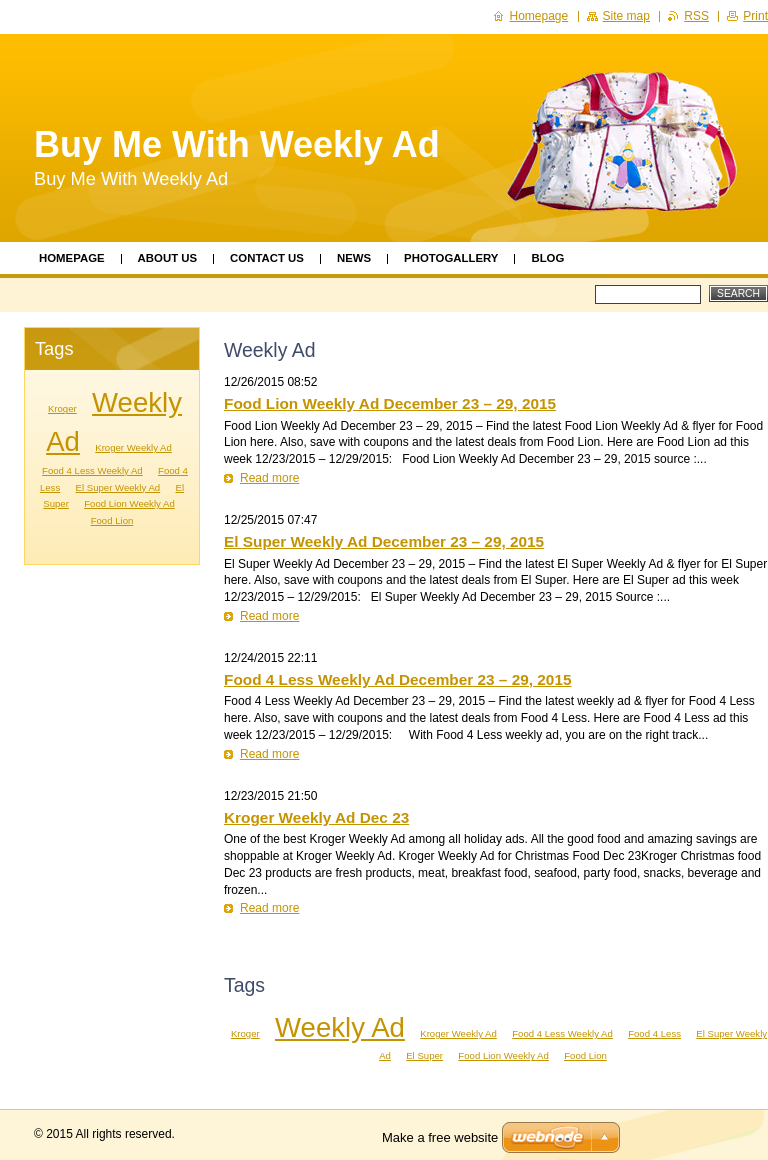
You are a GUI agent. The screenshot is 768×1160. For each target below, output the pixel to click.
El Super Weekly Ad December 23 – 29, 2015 (384, 541)
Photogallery (451, 258)
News (354, 258)
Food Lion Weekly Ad (503, 1055)
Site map (626, 16)
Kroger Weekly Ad (458, 1033)
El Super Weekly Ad (118, 487)
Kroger (245, 1033)
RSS (696, 16)
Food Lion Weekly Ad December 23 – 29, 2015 (390, 403)
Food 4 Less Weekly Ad (562, 1033)
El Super (424, 1055)
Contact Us (267, 258)
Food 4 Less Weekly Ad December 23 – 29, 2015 (397, 679)
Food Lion (585, 1055)
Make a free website (440, 1137)
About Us (167, 258)
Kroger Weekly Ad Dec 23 (316, 817)
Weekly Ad (340, 1027)
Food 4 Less (654, 1033)
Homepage (72, 258)
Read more (269, 478)
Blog (547, 258)
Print (755, 16)
